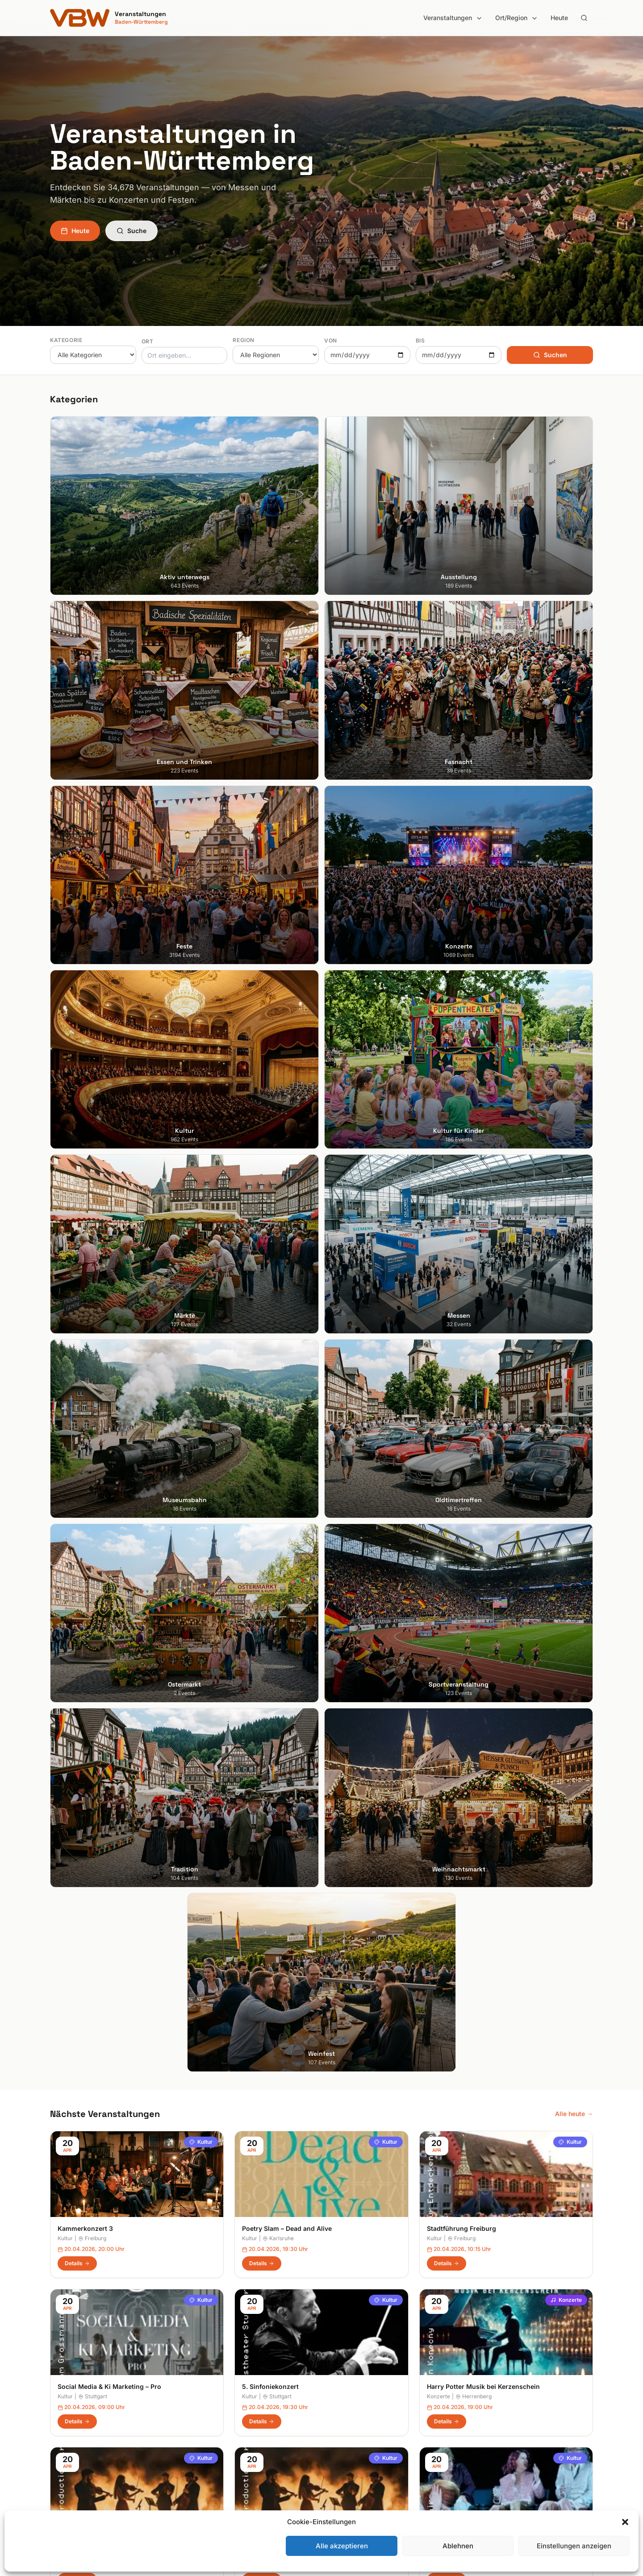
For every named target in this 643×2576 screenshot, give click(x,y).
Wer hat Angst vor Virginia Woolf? (479, 1349)
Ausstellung (206, 2357)
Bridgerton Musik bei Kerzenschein (112, 1349)
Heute (559, 17)
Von (330, 340)
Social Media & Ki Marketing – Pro (109, 1191)
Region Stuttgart (353, 2444)
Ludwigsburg (69, 2407)
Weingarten (96, 1359)
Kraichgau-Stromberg (360, 2382)
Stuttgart (92, 1201)
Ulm (55, 2432)
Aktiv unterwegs (213, 2344)
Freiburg (92, 1043)
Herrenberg (473, 1201)
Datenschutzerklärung (500, 2382)
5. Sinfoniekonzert (270, 1191)
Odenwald (344, 2432)
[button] (625, 2522)
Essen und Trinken (215, 2369)
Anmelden (395, 2126)
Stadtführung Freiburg (461, 1033)
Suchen (550, 355)
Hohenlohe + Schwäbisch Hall (372, 2369)
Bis (420, 340)
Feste (197, 2394)
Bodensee (343, 2344)
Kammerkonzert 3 (85, 1033)
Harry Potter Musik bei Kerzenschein (483, 1191)
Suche (131, 230)
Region (244, 340)
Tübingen (63, 2419)
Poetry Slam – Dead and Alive (287, 1033)
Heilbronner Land (354, 2357)
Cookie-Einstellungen (498, 2407)
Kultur (201, 946)
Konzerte (566, 1105)
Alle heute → (574, 918)
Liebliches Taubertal (358, 2407)
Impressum (484, 2369)
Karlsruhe (278, 1043)
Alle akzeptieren (342, 2546)
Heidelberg (66, 2369)
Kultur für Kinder (213, 2432)
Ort (148, 341)
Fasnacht (202, 2382)
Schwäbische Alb (354, 2457)
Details (77, 1068)
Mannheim (65, 2394)
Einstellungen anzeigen (574, 2546)
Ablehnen (458, 2546)
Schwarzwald (348, 2469)
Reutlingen (279, 1359)
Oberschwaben (351, 2419)
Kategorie (66, 340)
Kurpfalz (341, 2394)
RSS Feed (482, 2394)
